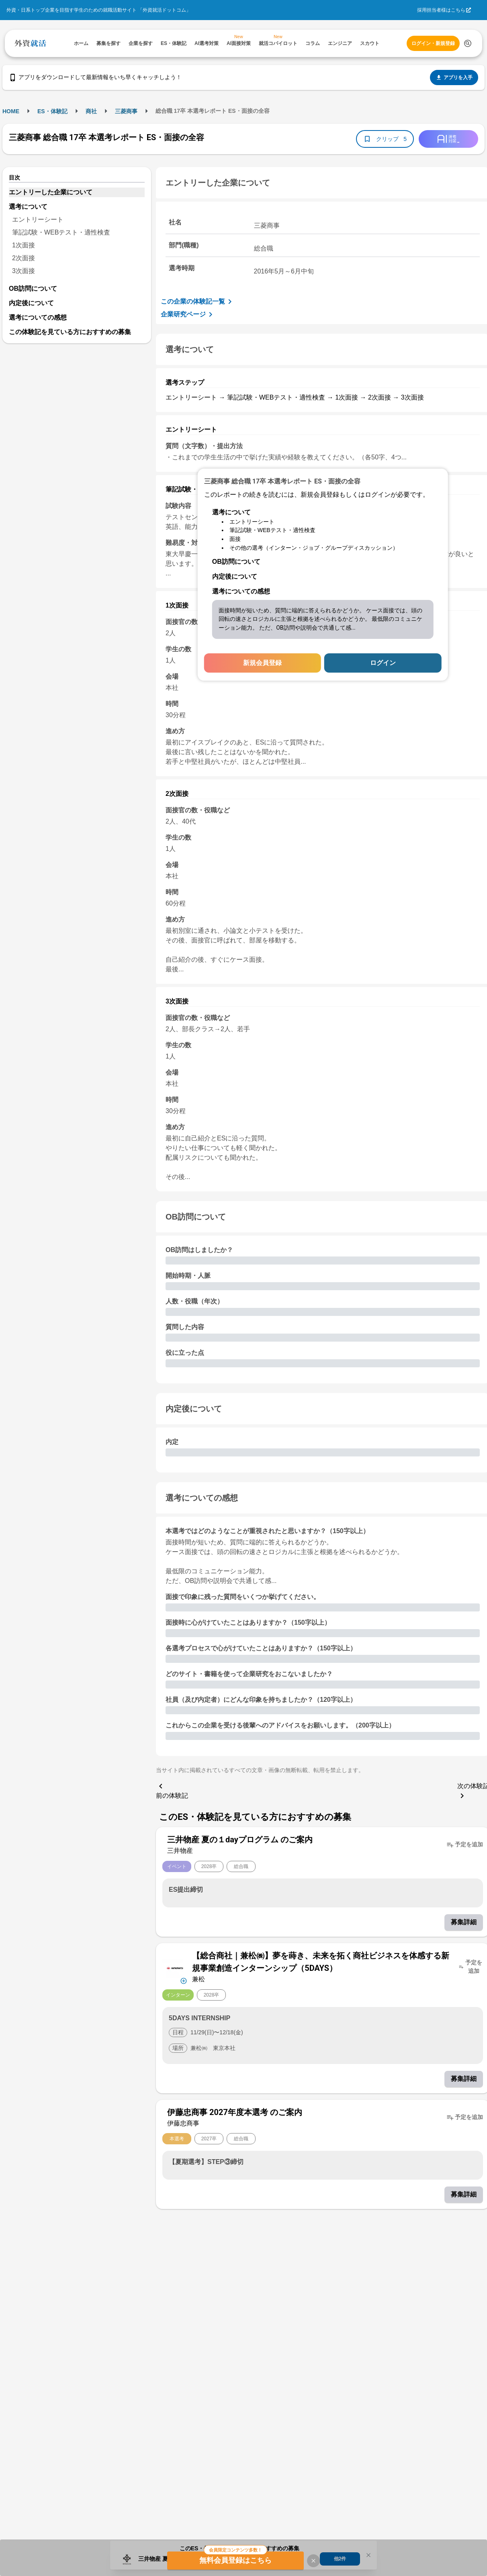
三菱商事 (126, 111)
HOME (10, 111)
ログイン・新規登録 (433, 43)
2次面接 (23, 258)
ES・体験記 (52, 111)
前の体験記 (172, 1790)
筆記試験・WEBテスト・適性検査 (61, 232)
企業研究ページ (188, 314)
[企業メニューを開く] (174, 1967)
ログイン (383, 662)
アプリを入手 (454, 77)
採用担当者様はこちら (441, 10)
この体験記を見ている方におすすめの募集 (70, 331)
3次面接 (23, 270)
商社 (91, 111)
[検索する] (468, 43)
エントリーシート (37, 219)
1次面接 (23, 245)
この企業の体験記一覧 (198, 301)
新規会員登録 (262, 662)
